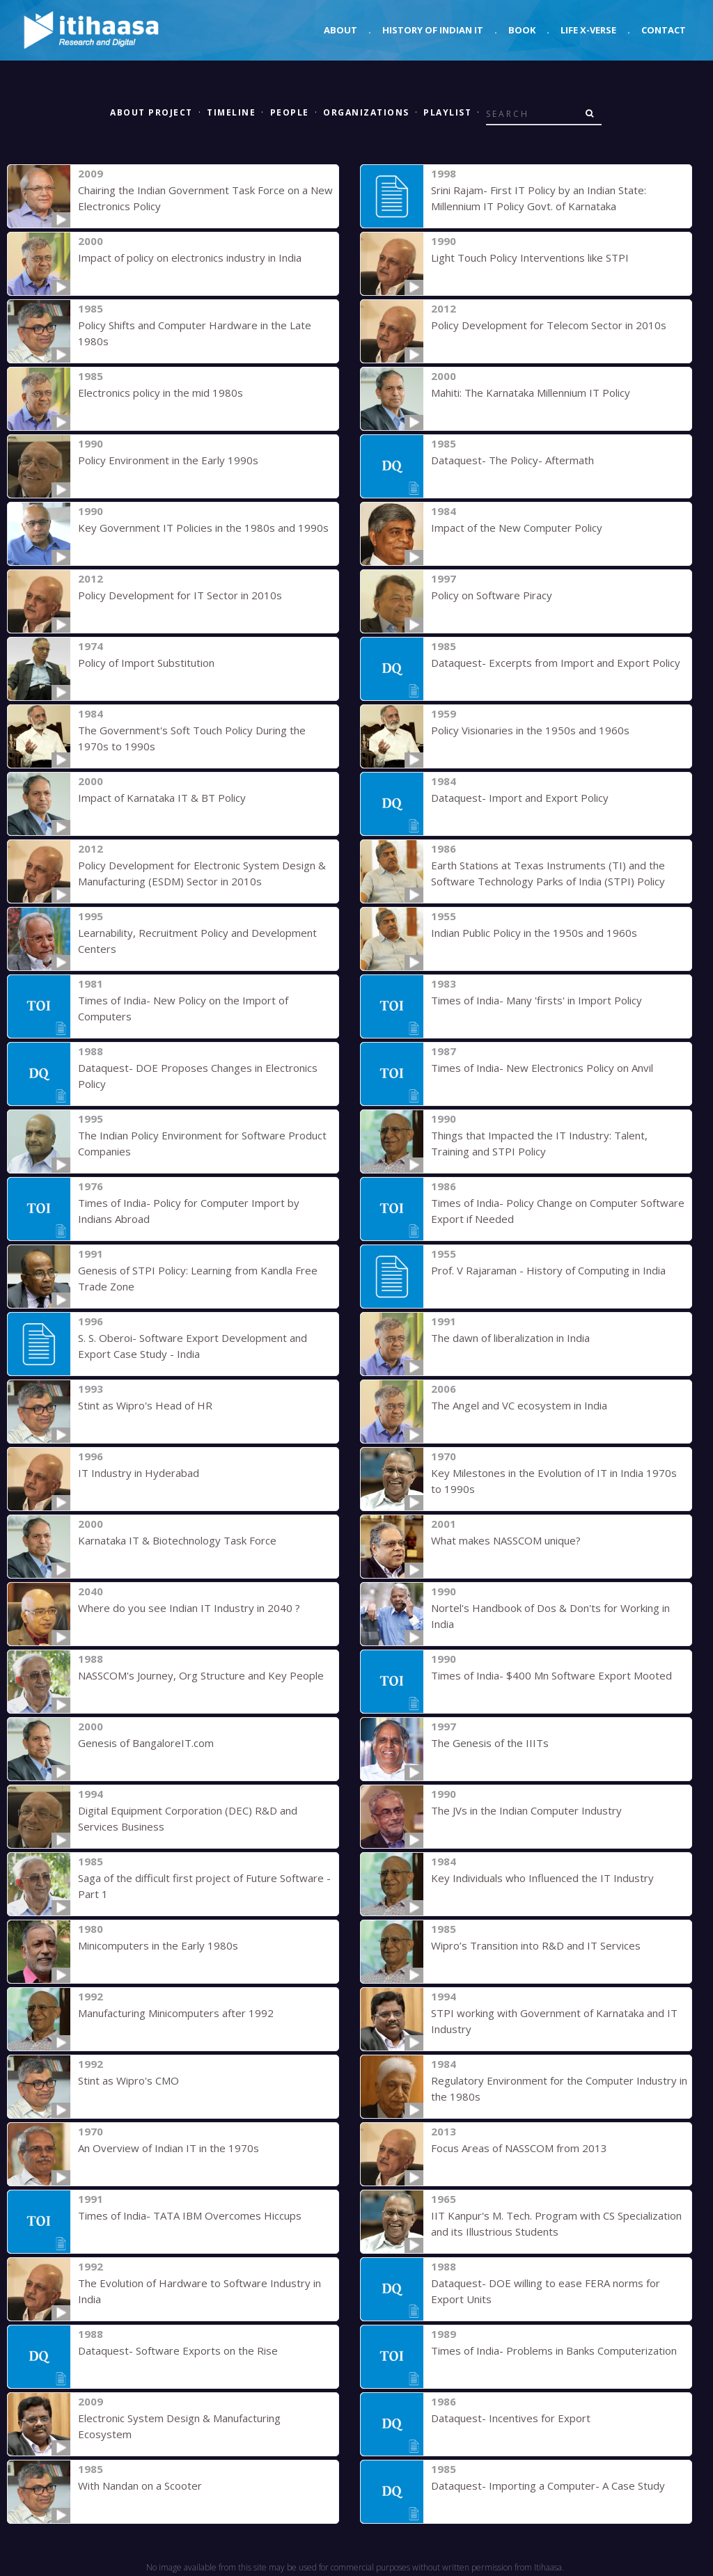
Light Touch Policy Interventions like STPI (530, 257)
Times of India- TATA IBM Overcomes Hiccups (189, 2215)
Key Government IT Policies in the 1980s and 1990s (203, 528)
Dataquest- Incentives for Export (510, 2418)
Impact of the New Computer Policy (516, 528)
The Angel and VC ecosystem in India (519, 1405)
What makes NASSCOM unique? (506, 1540)
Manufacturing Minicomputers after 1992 (176, 2013)
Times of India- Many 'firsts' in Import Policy (536, 1000)
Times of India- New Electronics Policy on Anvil (542, 1068)
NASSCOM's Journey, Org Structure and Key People (201, 1675)
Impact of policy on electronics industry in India (189, 257)
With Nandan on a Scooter (140, 2485)
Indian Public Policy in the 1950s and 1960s (534, 933)
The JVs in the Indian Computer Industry (526, 1810)
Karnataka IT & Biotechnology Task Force (177, 1540)
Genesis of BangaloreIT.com (146, 1743)
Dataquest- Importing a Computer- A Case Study (548, 2485)
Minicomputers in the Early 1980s (158, 1945)
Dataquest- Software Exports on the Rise (178, 2350)
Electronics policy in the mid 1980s (160, 393)
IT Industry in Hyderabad (138, 1473)
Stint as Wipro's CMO (128, 2080)
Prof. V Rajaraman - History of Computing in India (548, 1270)
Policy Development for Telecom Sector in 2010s (548, 325)
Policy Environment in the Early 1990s (168, 460)
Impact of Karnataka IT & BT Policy (162, 798)
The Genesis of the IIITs (490, 1743)
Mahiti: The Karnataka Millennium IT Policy (530, 393)
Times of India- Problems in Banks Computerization (554, 2350)
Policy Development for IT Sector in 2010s (180, 595)
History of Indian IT (432, 30)
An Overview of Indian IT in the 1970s (168, 2148)
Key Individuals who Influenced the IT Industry (542, 1878)
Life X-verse (588, 30)
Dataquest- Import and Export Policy (520, 798)
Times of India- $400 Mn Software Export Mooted (551, 1675)
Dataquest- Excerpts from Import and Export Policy (555, 663)
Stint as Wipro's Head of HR (145, 1405)
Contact (663, 30)
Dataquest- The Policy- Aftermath (512, 460)
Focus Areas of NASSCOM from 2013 (519, 2148)
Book (521, 30)
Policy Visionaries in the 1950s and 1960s (530, 730)
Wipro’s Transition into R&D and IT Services (536, 1945)
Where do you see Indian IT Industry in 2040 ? (189, 1608)
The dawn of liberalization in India (510, 1338)
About (340, 30)
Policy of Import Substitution (146, 663)
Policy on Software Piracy (491, 595)
